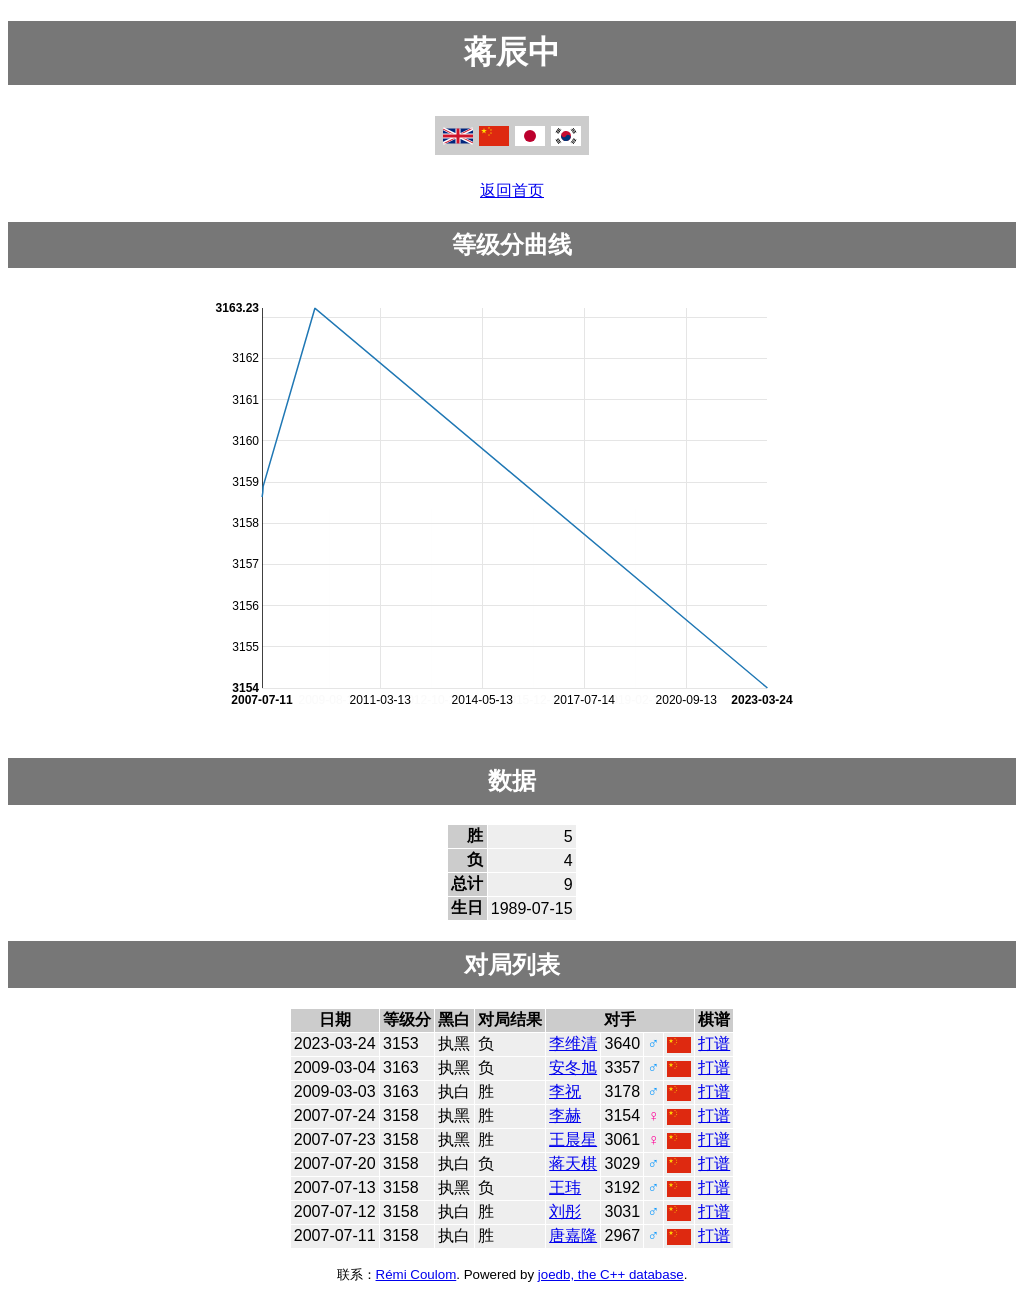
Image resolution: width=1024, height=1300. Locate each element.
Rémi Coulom (416, 1274)
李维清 (573, 1043)
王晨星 (573, 1139)
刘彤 (565, 1211)
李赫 (565, 1115)
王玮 (565, 1187)
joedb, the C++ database (611, 1274)
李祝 (565, 1091)
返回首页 (512, 190)
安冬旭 (573, 1067)
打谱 (714, 1043)
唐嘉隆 (573, 1235)
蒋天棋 (573, 1163)
